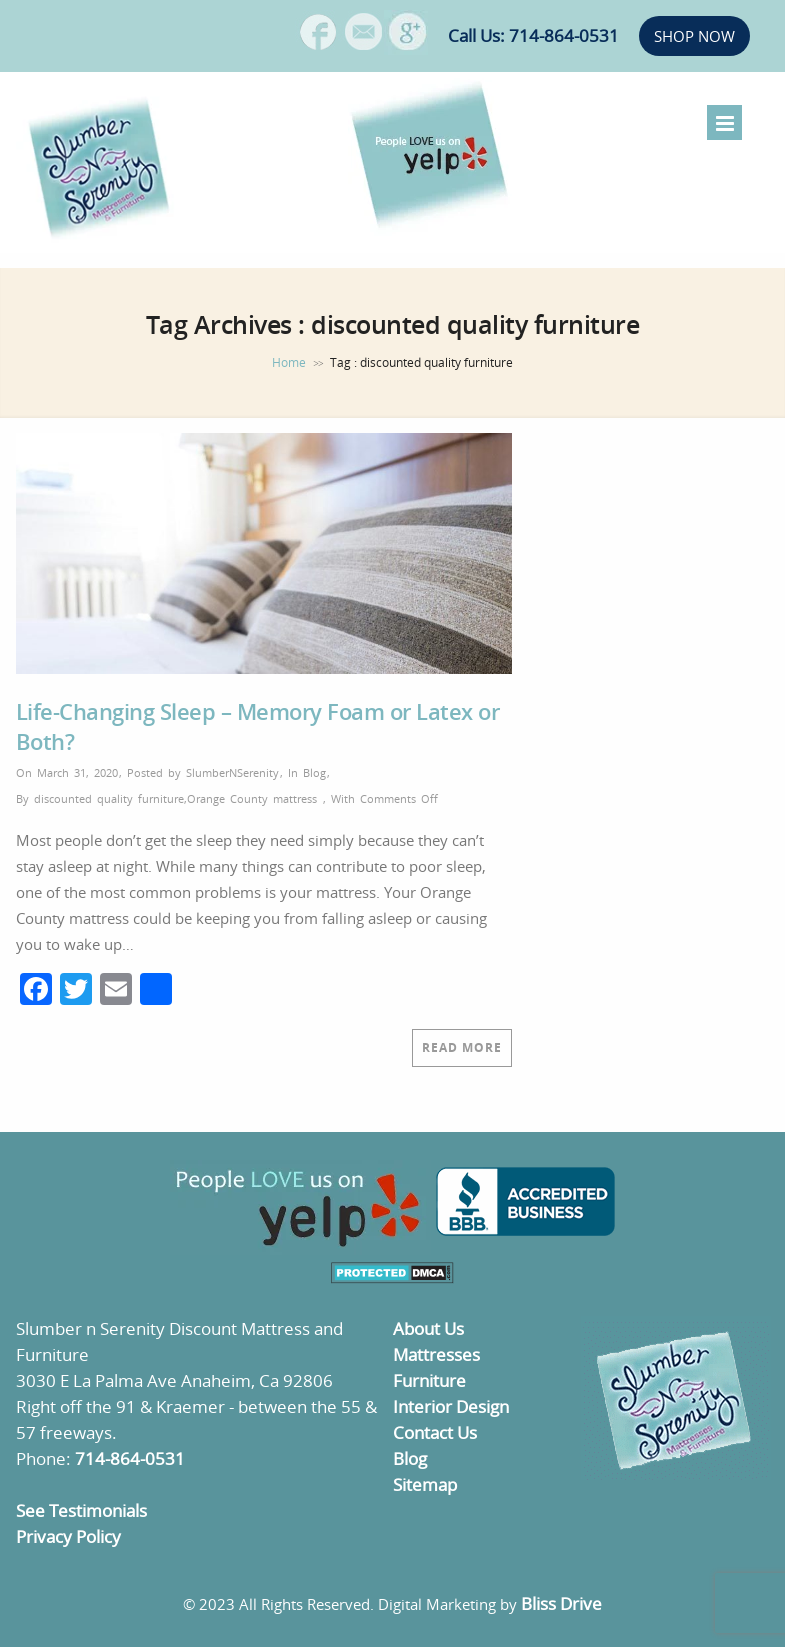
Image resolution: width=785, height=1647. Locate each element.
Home (289, 362)
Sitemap (425, 1484)
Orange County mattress (252, 798)
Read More (462, 1047)
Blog (314, 772)
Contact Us (435, 1432)
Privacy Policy (68, 1536)
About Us (428, 1328)
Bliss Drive (561, 1603)
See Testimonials (81, 1510)
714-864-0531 (130, 1458)
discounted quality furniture (109, 798)
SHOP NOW (694, 36)
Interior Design (451, 1406)
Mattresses (436, 1354)
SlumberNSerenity (232, 772)
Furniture (429, 1380)
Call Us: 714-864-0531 (533, 35)
